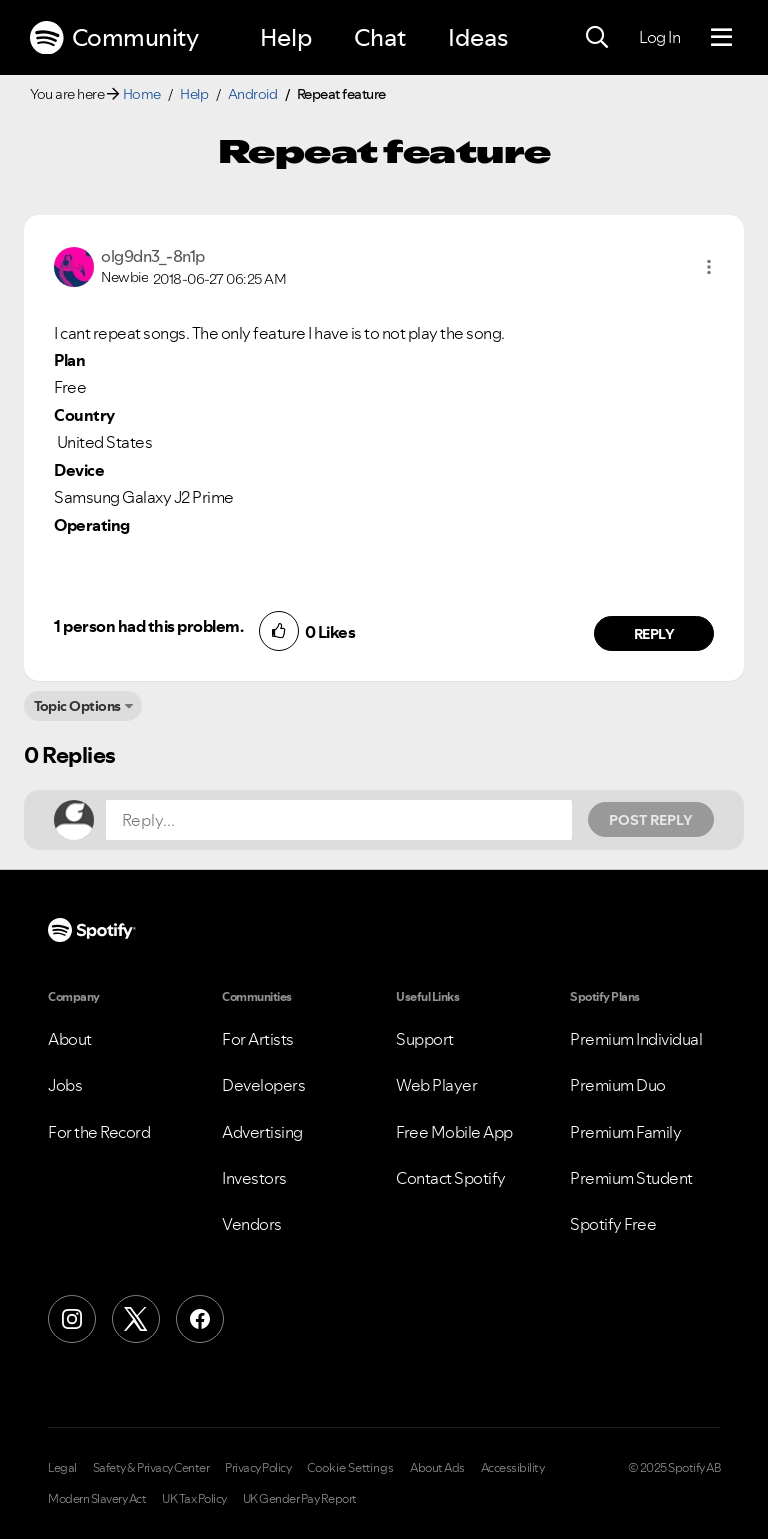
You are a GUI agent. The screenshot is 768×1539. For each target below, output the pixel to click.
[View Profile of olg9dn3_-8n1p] (153, 256)
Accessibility (513, 1468)
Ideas (478, 37)
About (70, 1039)
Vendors (252, 1224)
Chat (380, 37)
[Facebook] (200, 1319)
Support (425, 1039)
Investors (254, 1178)
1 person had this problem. (148, 626)
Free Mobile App (454, 1132)
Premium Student (631, 1178)
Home (142, 94)
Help (286, 37)
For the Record (99, 1132)
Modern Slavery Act (97, 1499)
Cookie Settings (350, 1468)
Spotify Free (613, 1224)
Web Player (436, 1085)
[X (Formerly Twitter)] (136, 1319)
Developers (263, 1085)
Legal (62, 1468)
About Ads (437, 1468)
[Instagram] (72, 1319)
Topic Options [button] (77, 706)
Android (253, 94)
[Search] (597, 38)
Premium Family (625, 1132)
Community (114, 38)
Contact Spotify (451, 1178)
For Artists (258, 1039)
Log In (659, 37)
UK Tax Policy (194, 1499)
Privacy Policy (258, 1468)
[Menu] (721, 38)
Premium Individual (636, 1039)
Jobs (65, 1085)
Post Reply (651, 820)
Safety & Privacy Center (151, 1468)
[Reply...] (339, 820)
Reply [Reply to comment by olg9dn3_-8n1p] (654, 634)
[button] (709, 267)
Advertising (262, 1132)
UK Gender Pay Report (300, 1499)
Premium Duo (618, 1085)
